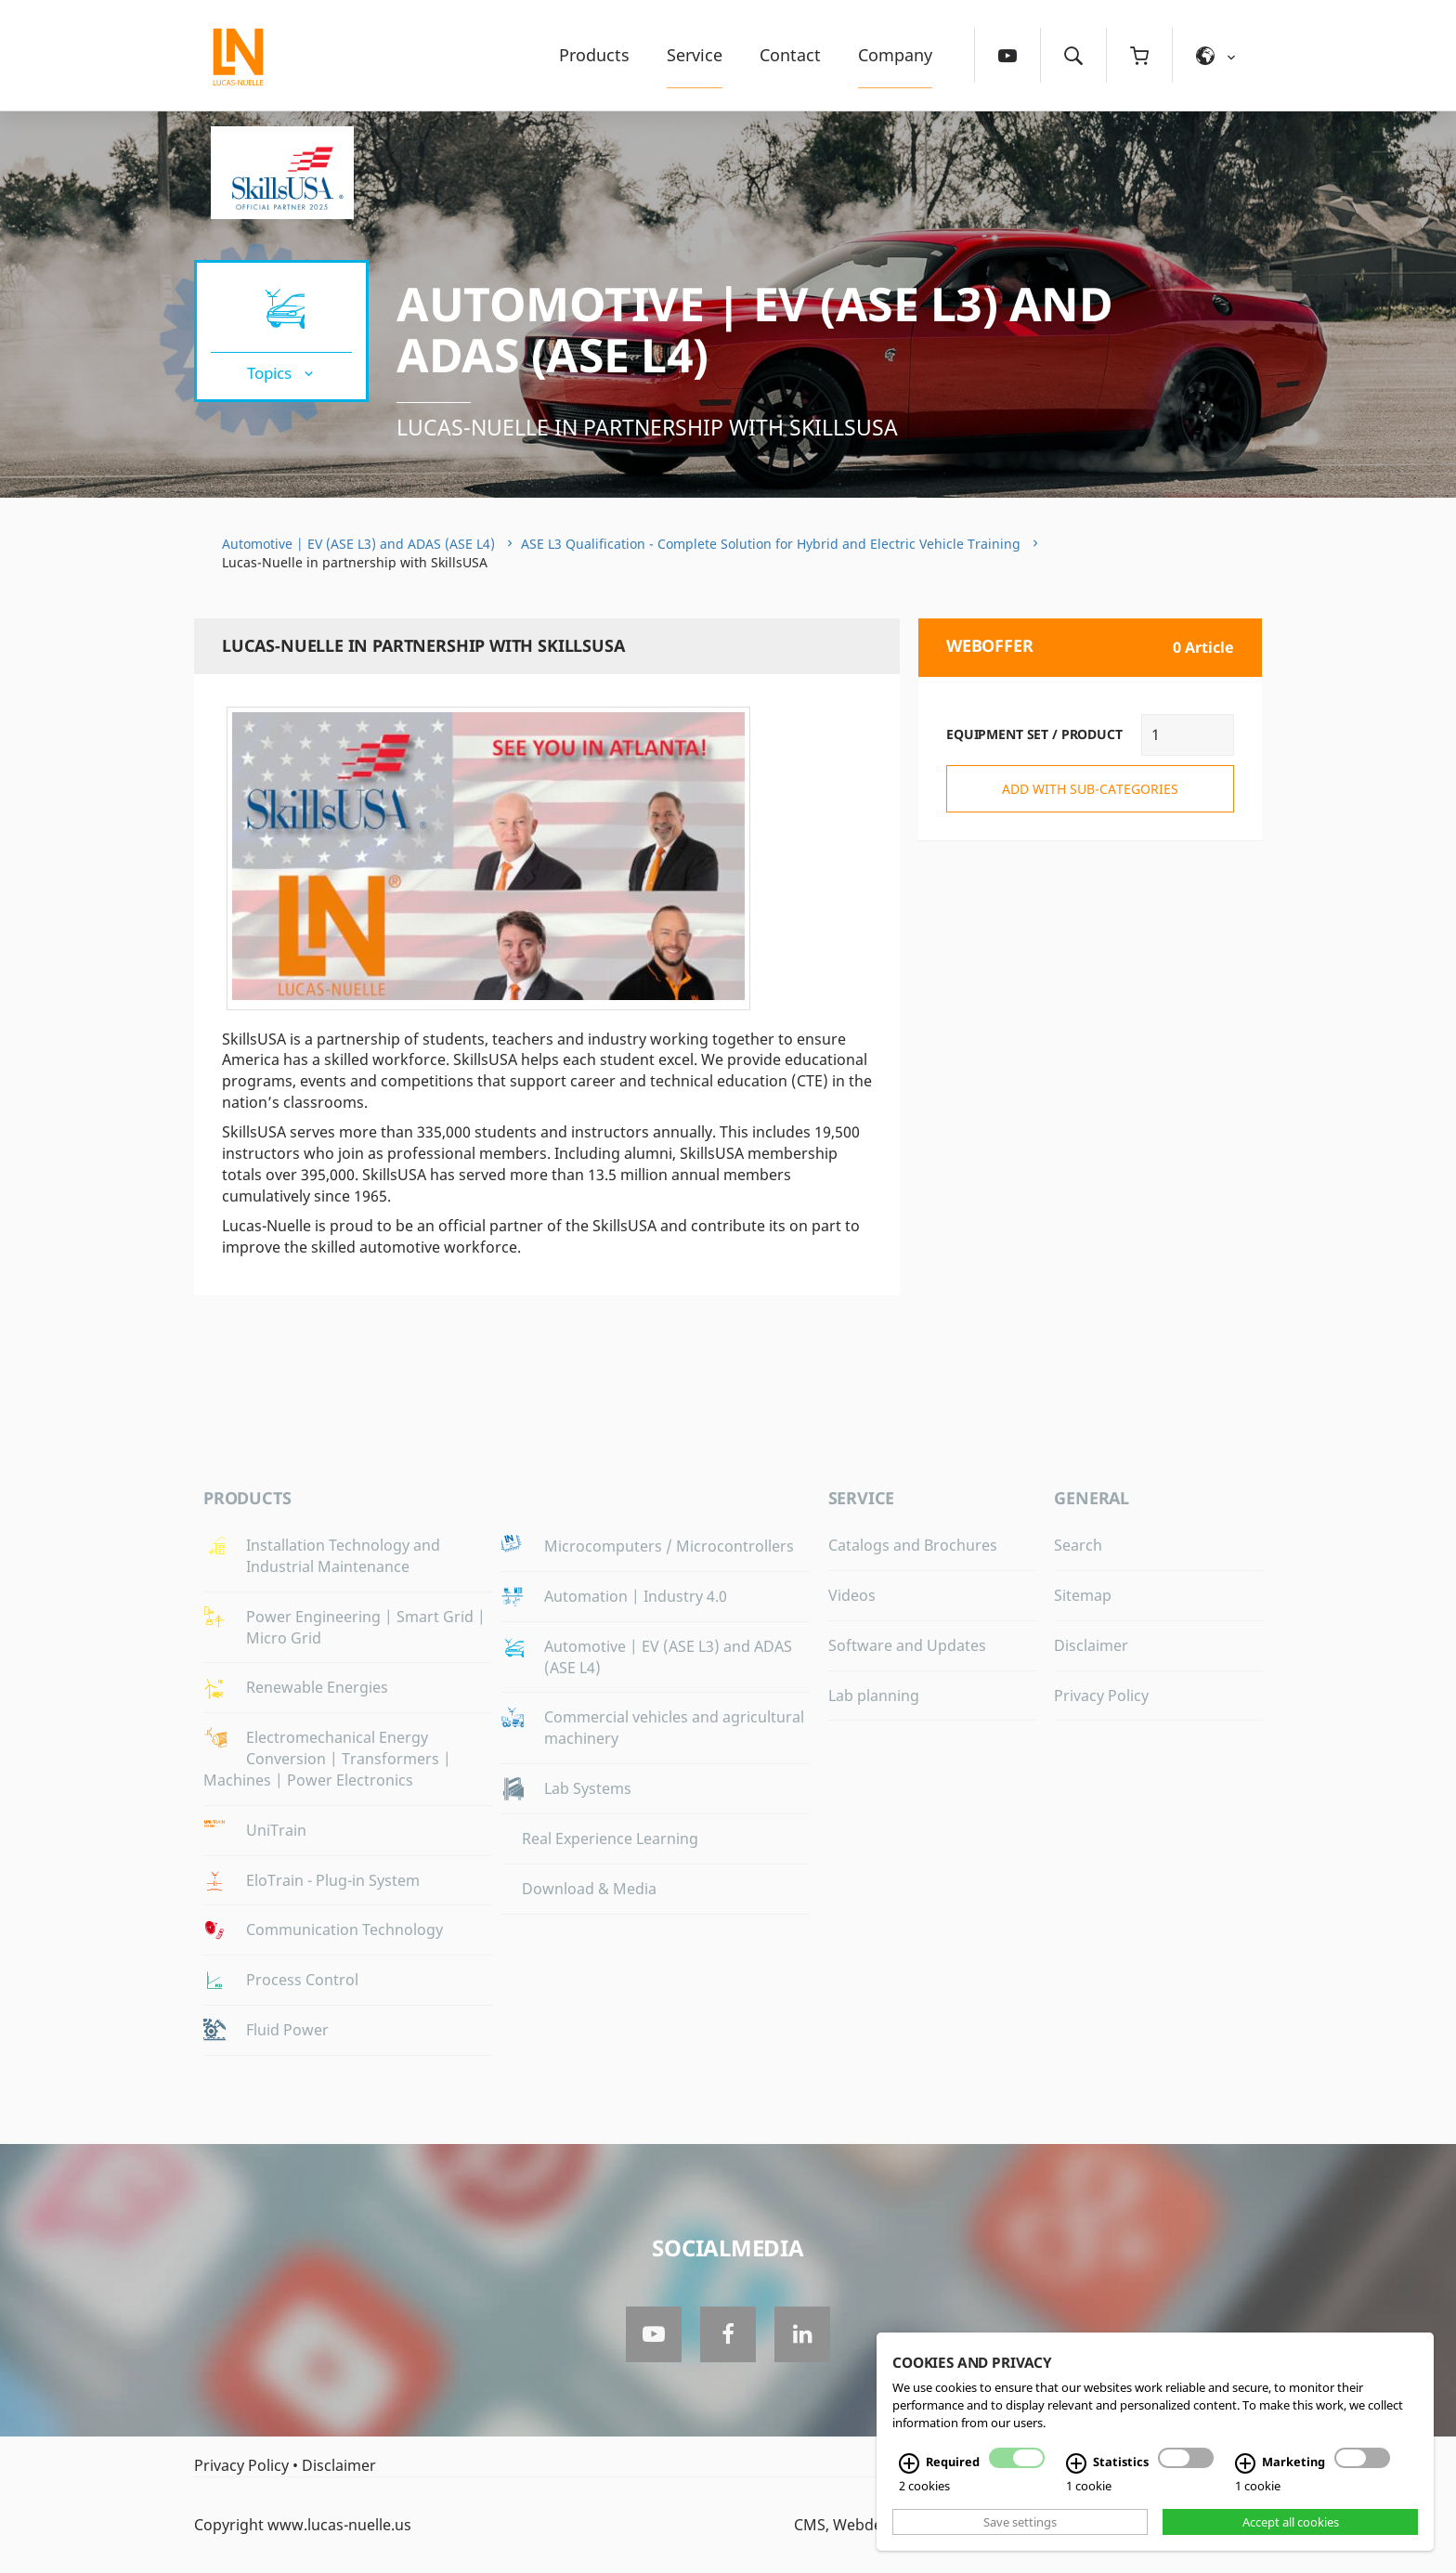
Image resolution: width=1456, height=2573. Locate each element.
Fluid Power (287, 2030)
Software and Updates (907, 1645)
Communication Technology (344, 1929)
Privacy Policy (1101, 1695)
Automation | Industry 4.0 (635, 1596)
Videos (852, 1595)
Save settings (1020, 2522)
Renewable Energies (317, 1687)
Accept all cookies (1290, 2522)
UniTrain (276, 1830)
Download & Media (589, 1888)
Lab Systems (587, 1788)
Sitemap (1083, 1595)
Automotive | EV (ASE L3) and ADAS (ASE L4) (754, 329)
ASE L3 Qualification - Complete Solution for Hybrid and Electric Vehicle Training (770, 543)
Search (1078, 1545)
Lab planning (873, 1695)
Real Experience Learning (610, 1838)
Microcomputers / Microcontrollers (669, 1546)
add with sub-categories (1090, 789)
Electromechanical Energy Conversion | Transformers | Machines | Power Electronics (327, 1758)
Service (694, 55)
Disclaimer (1091, 1645)
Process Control (302, 1979)
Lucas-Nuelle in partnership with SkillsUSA (647, 427)
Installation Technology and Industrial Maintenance (343, 1556)
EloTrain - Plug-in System (333, 1880)
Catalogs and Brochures (912, 1545)
